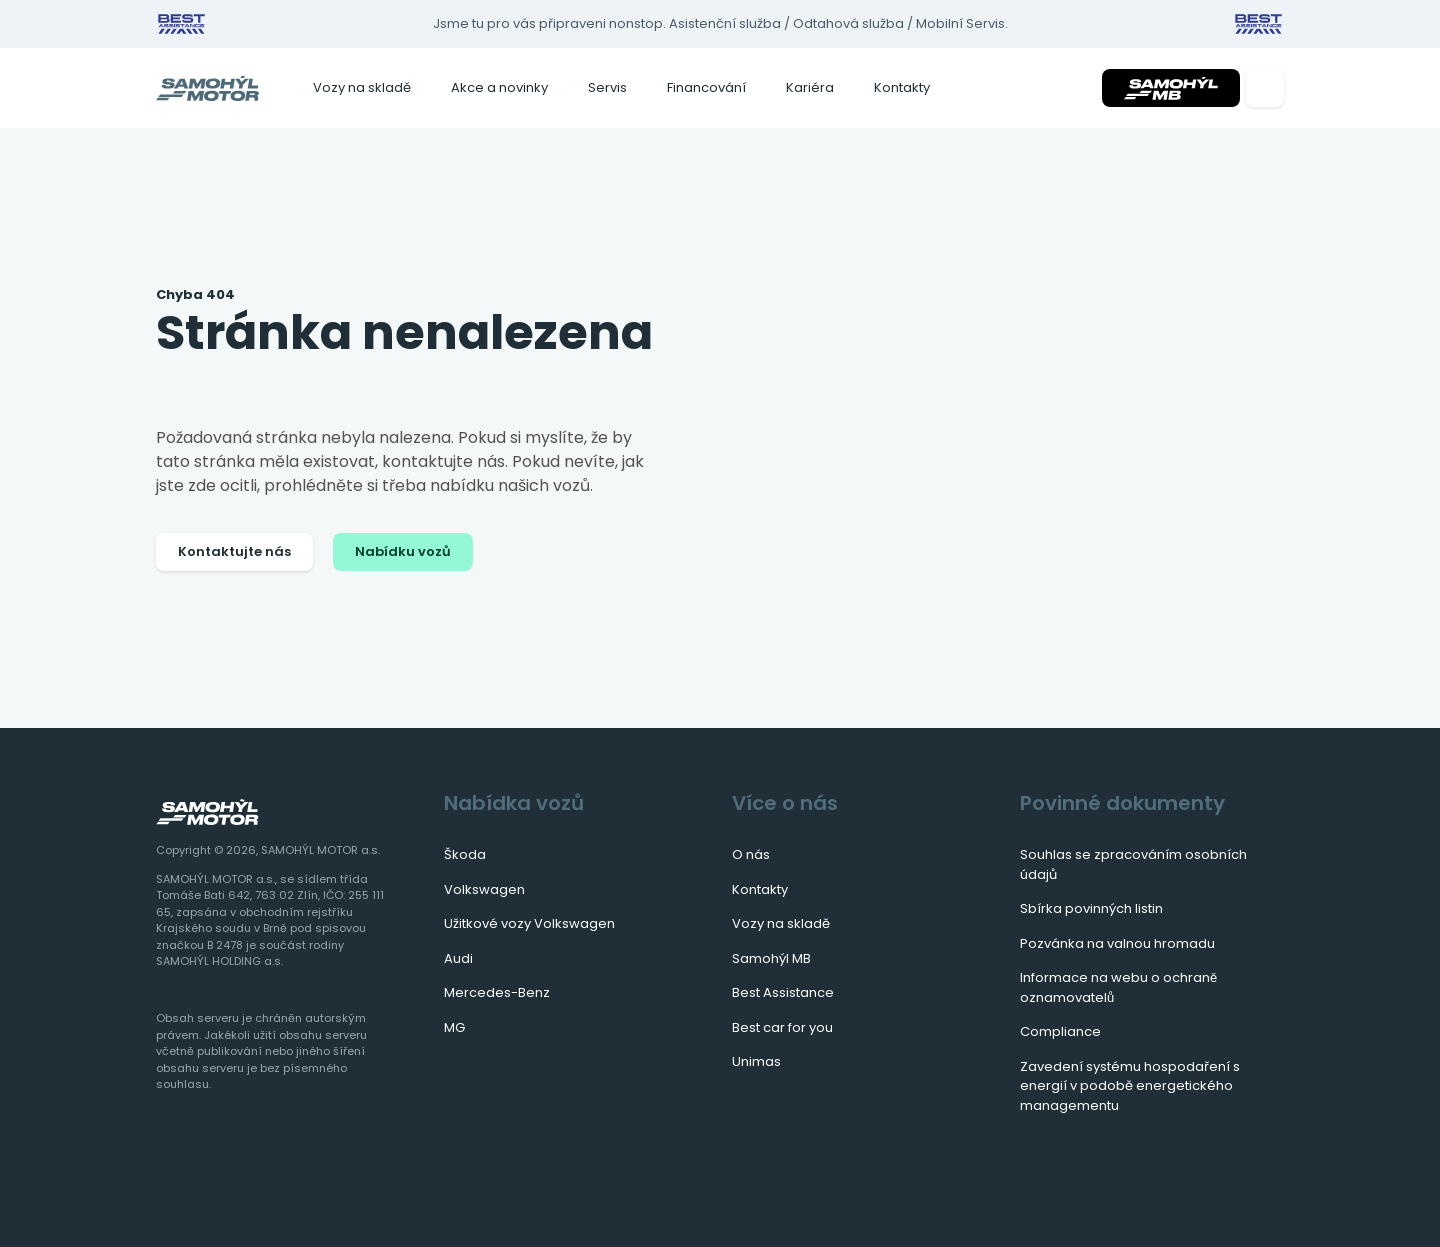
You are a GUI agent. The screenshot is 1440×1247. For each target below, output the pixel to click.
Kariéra (810, 87)
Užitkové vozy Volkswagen (529, 923)
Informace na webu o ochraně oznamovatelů (1118, 987)
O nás (751, 854)
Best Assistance (783, 992)
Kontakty (902, 87)
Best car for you (782, 1027)
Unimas (756, 1061)
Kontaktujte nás (234, 551)
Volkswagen (484, 889)
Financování (706, 87)
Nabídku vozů (403, 551)
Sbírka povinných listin (1091, 908)
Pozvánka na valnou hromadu (1117, 943)
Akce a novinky (499, 87)
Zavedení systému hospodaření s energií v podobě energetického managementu (1130, 1086)
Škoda (465, 854)
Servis (607, 87)
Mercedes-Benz (497, 992)
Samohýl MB (771, 958)
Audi (458, 958)
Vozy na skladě (362, 87)
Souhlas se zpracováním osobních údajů (1133, 864)
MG (454, 1027)
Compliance (1060, 1031)
